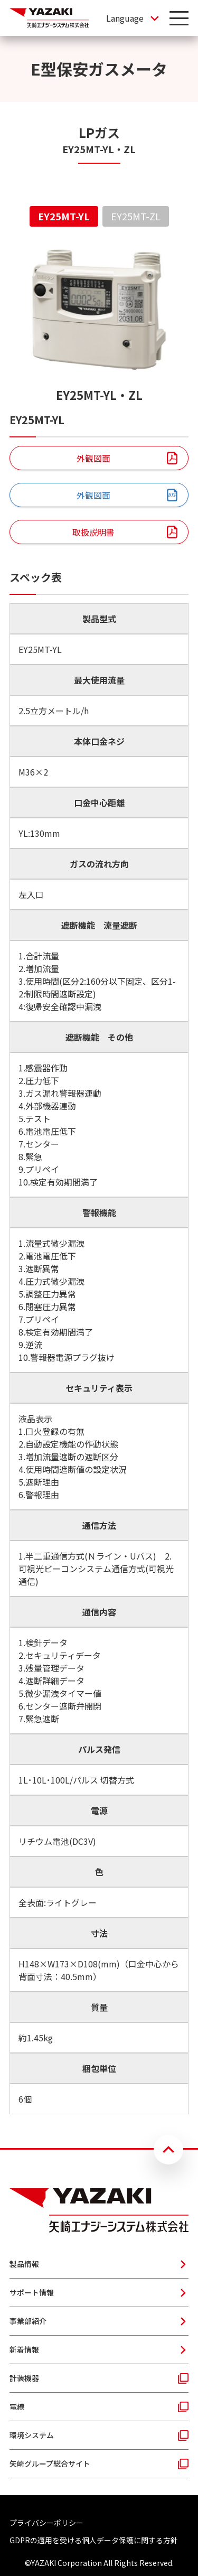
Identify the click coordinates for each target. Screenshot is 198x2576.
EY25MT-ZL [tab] (136, 216)
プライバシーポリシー (46, 2522)
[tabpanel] (99, 1179)
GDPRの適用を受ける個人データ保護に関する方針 (94, 2540)
